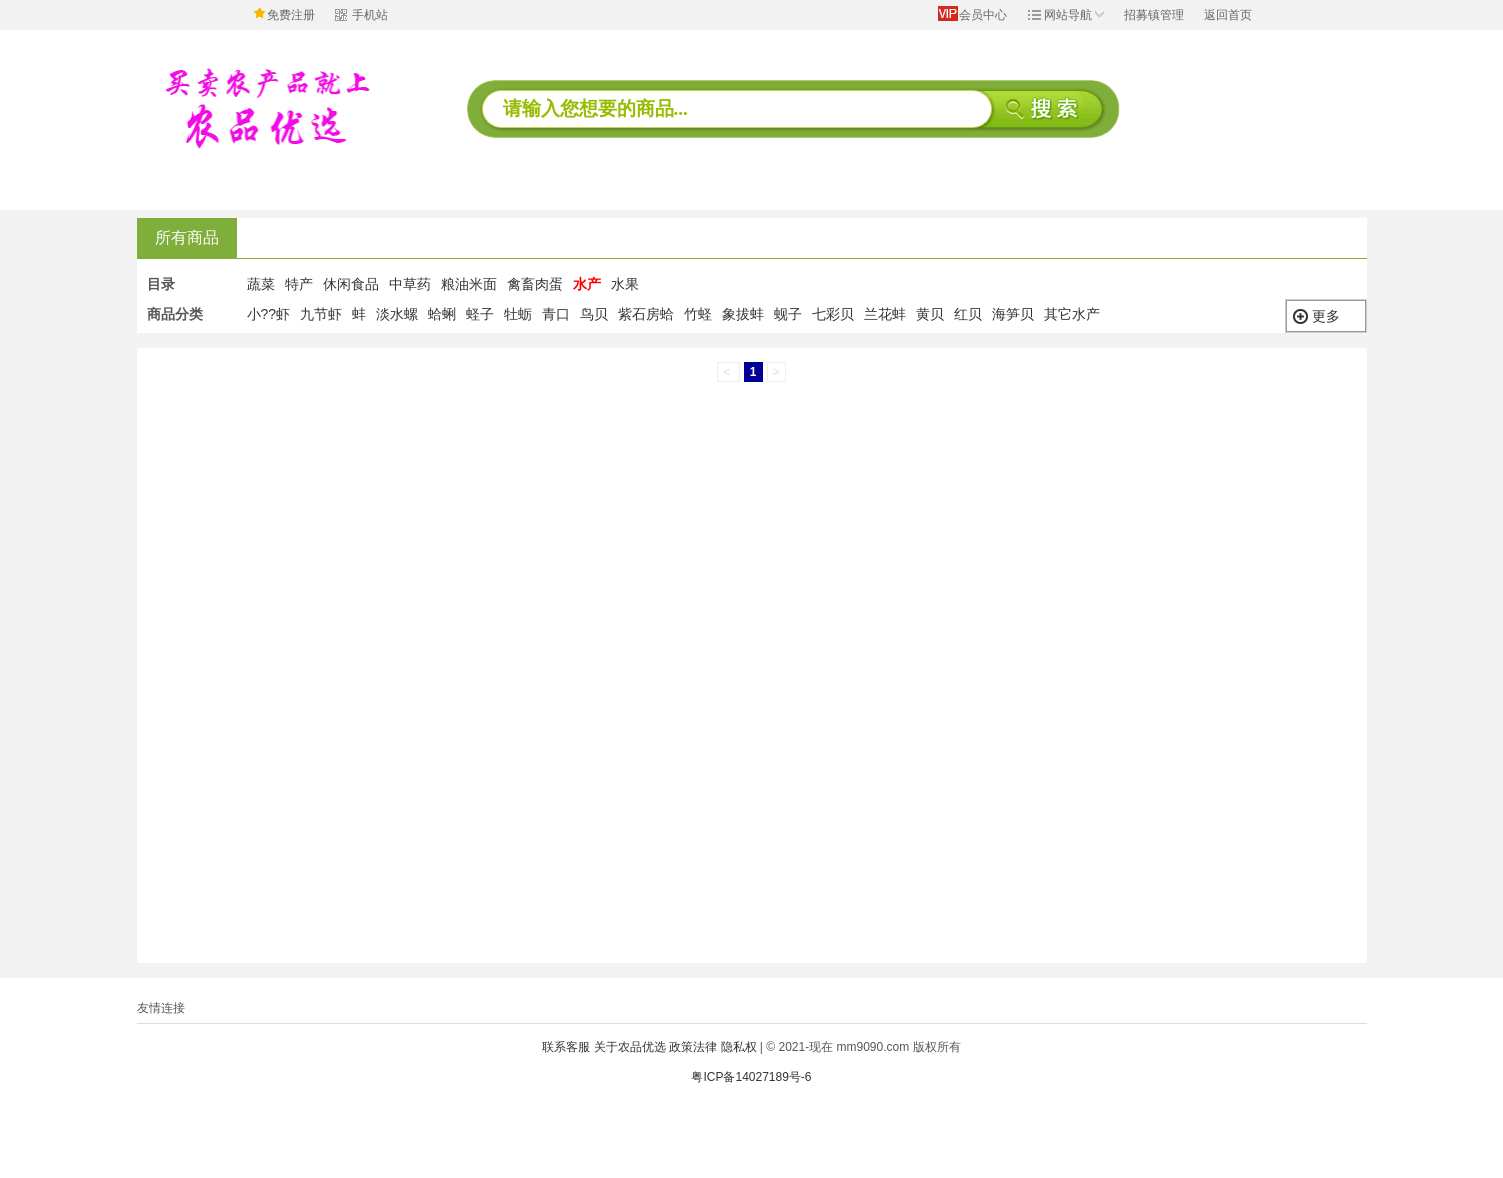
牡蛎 (518, 314)
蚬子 (788, 314)
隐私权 (739, 1047)
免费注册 (291, 15)
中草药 (410, 284)
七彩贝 (833, 314)
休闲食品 (351, 284)
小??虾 (269, 314)
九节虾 (321, 314)
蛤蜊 (442, 314)
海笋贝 (1013, 314)
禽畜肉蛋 (535, 284)
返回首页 (1228, 15)
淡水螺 (397, 314)
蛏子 (480, 314)
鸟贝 (594, 314)
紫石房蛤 (646, 314)
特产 (299, 284)
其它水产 (1072, 314)
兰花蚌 (885, 314)
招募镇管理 (1154, 15)
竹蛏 (698, 314)
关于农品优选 (630, 1047)
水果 (625, 284)
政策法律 (693, 1047)
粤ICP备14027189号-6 (751, 1077)
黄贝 (930, 314)
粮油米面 (469, 284)
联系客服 (566, 1047)
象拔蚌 (743, 314)
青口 (556, 314)
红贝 (968, 314)
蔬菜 (261, 284)
